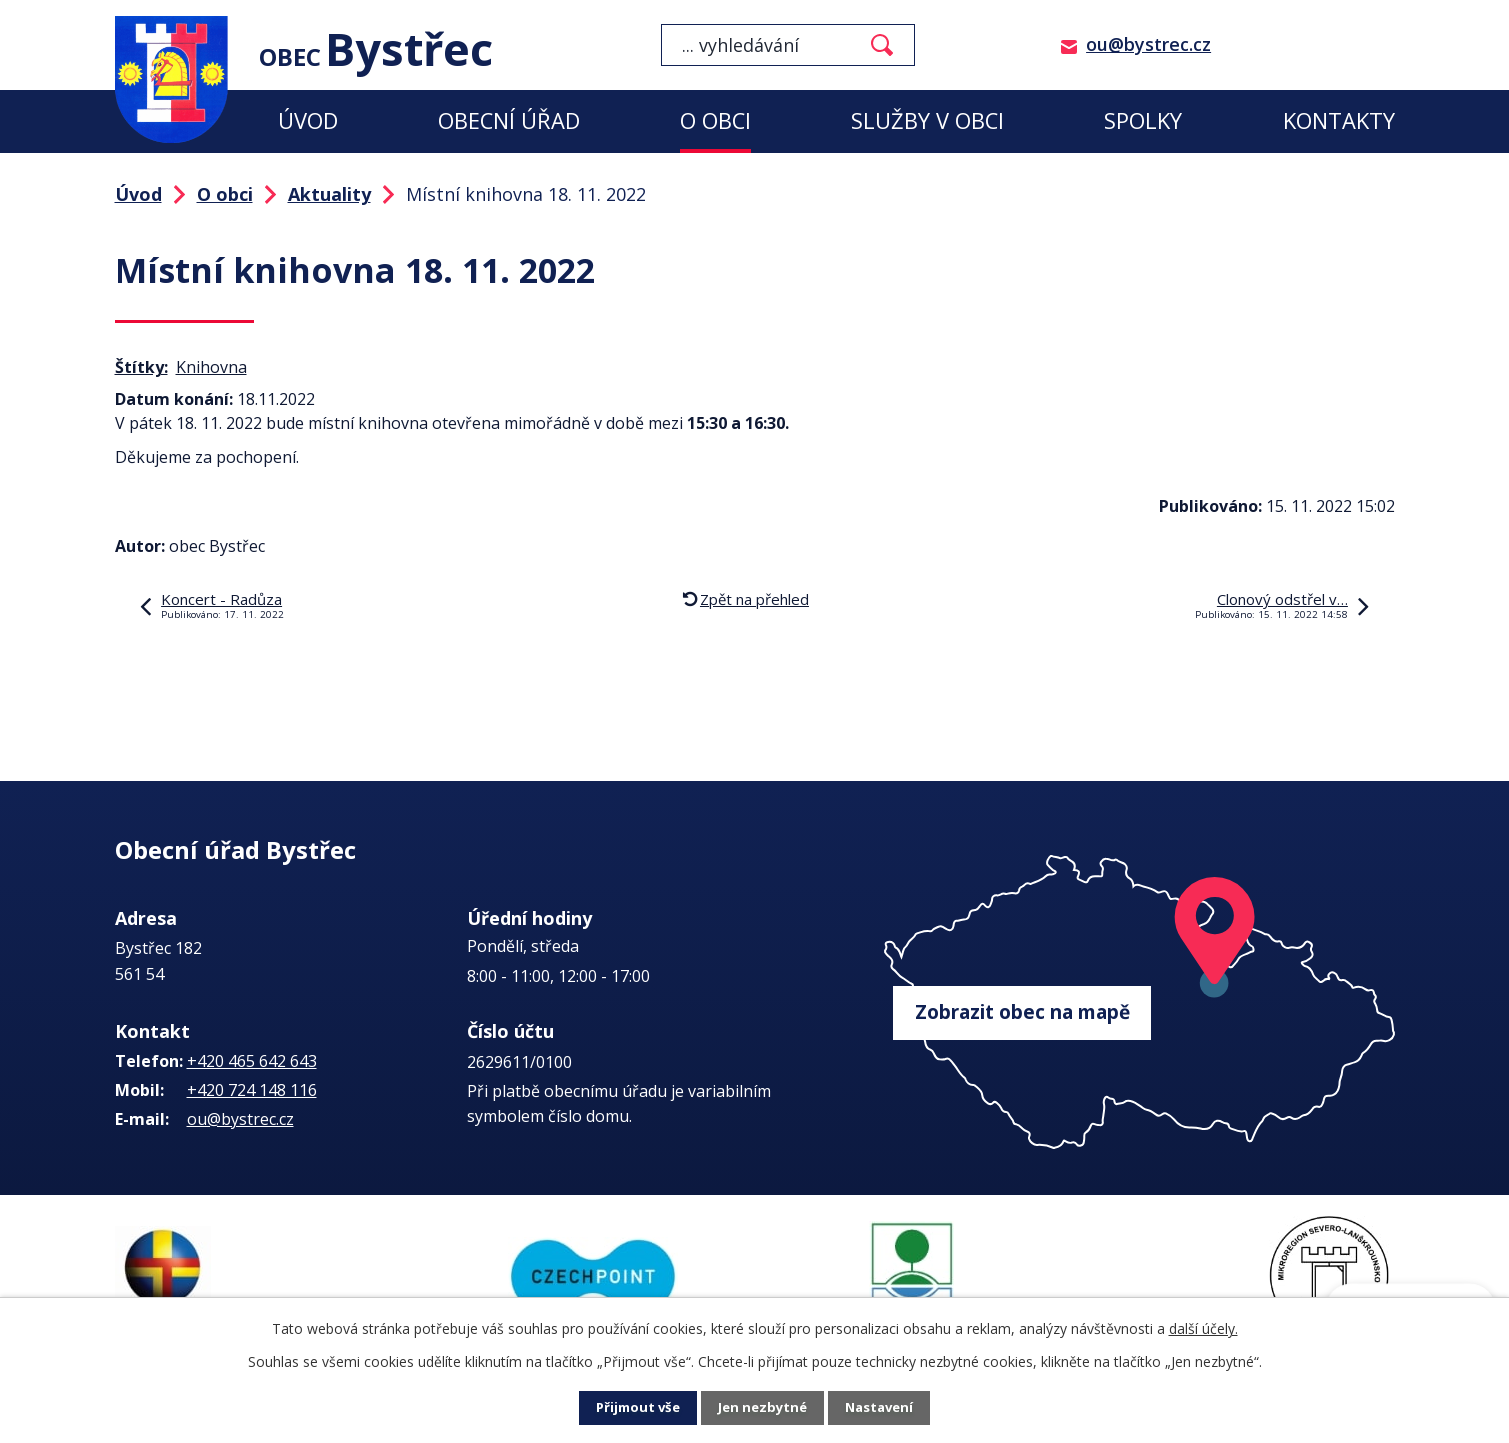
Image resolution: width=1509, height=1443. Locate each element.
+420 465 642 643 (252, 1061)
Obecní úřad (509, 120)
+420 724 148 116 (252, 1090)
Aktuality (329, 194)
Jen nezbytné (762, 1408)
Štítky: (141, 367)
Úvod (308, 120)
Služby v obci (927, 120)
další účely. (1203, 1328)
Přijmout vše (634, 1408)
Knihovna (211, 367)
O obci (715, 120)
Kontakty (1339, 120)
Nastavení (883, 1408)
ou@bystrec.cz (1148, 44)
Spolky (1143, 120)
